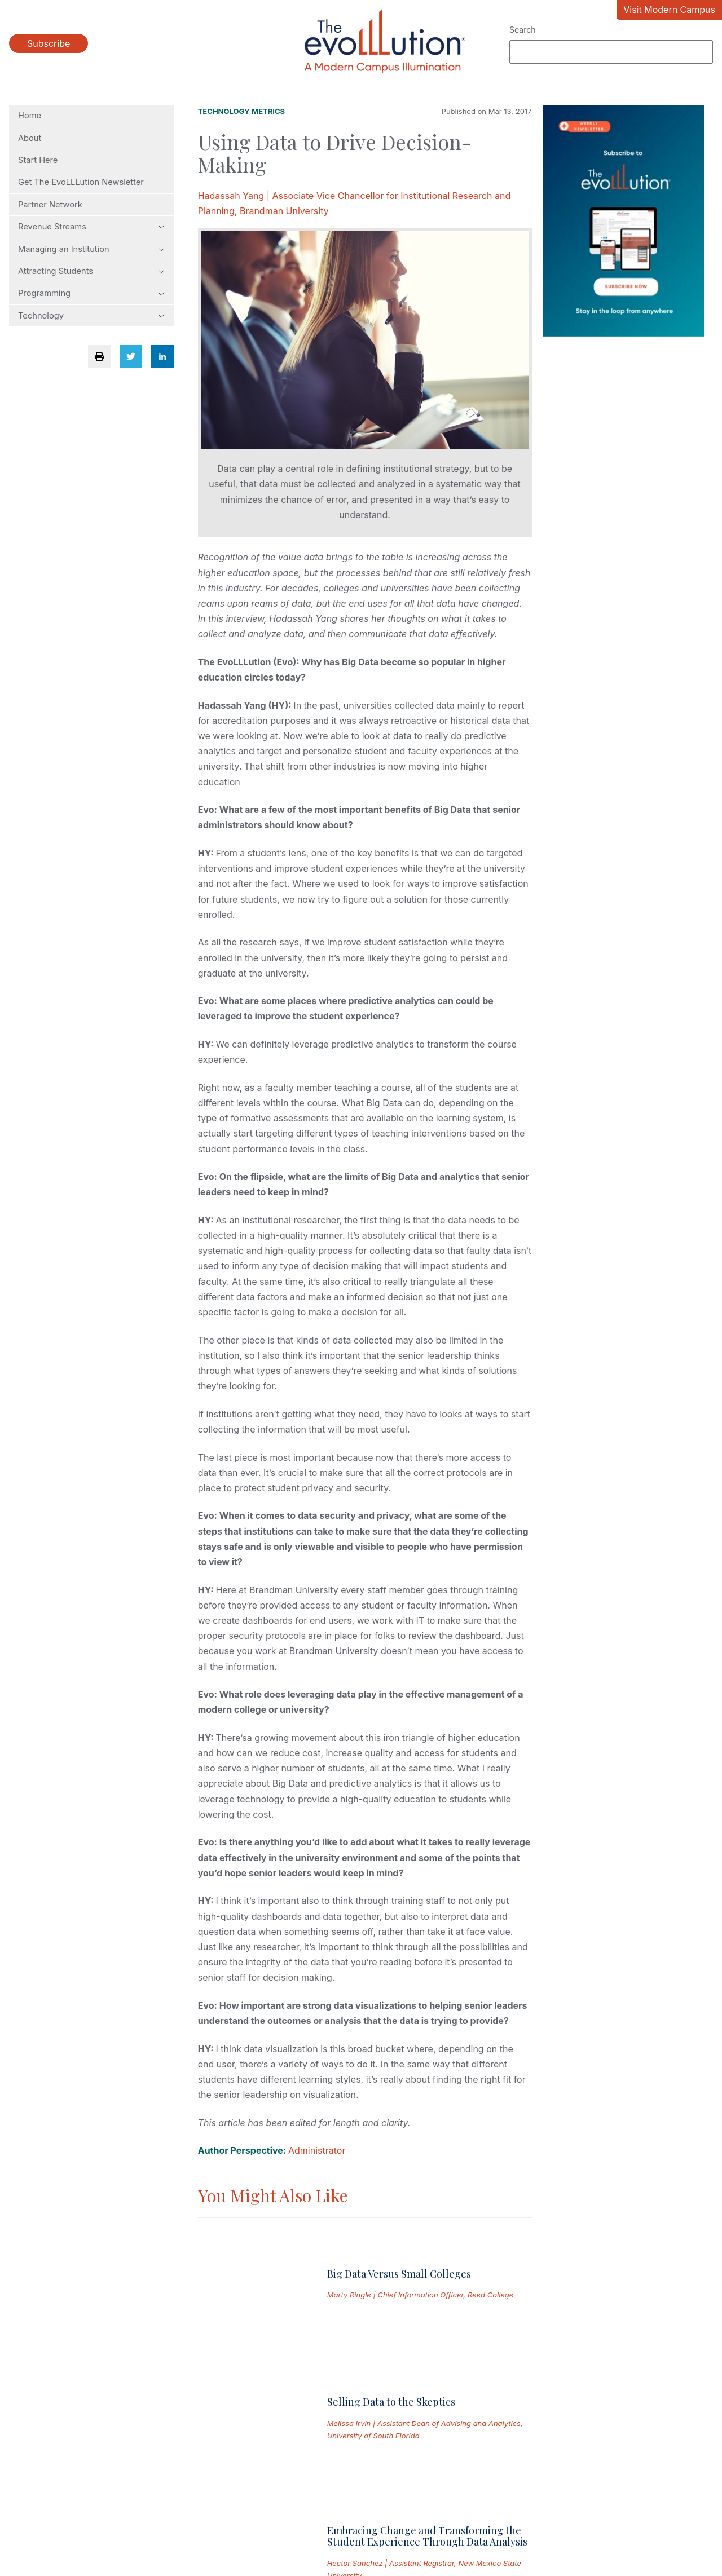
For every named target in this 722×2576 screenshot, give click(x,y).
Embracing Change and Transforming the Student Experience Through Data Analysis (427, 2352)
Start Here (38, 160)
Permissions (255, 2504)
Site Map (454, 2504)
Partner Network (50, 205)
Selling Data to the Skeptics (391, 2283)
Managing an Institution (91, 249)
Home (29, 116)
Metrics (268, 111)
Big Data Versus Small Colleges (399, 2232)
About (29, 138)
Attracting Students (91, 271)
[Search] (611, 52)
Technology (91, 316)
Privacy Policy (146, 2504)
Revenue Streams (91, 227)
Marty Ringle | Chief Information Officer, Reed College (420, 2253)
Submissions (36, 2504)
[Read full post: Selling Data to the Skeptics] (253, 2300)
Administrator (316, 2150)
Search (522, 29)
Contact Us (358, 2504)
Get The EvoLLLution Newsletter (81, 182)
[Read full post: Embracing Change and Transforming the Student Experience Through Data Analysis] (253, 2370)
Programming (91, 293)
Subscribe (48, 43)
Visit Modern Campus (669, 9)
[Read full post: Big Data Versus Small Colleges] (253, 2243)
